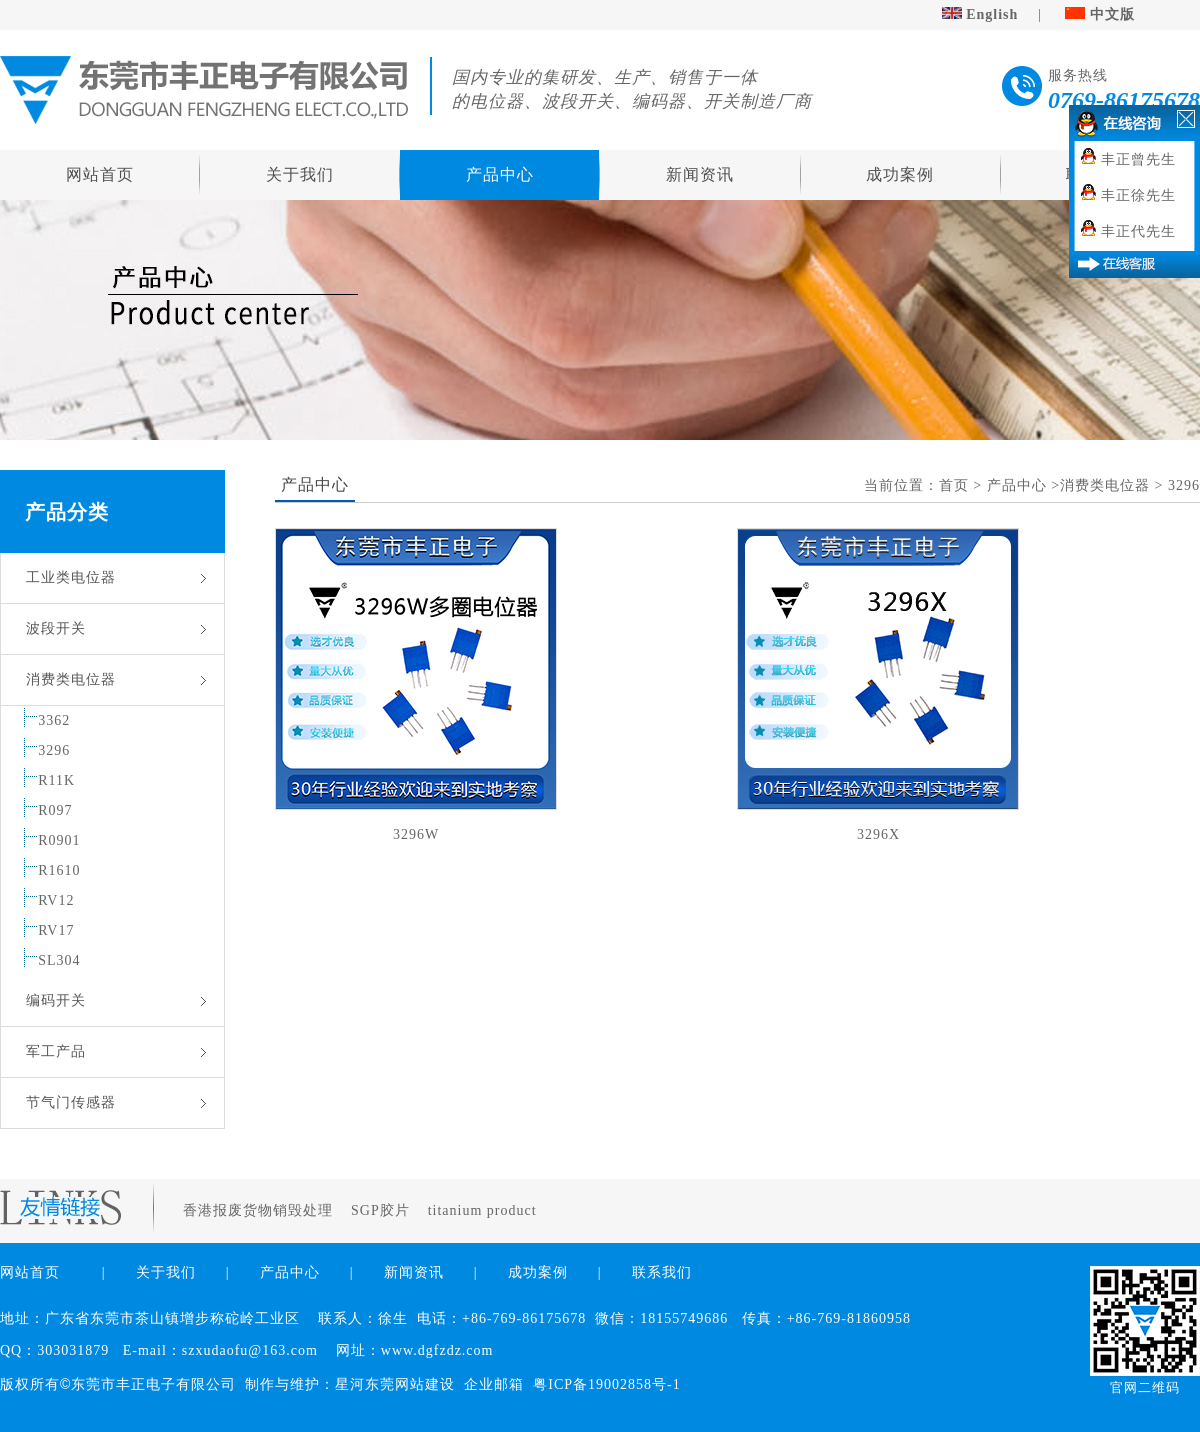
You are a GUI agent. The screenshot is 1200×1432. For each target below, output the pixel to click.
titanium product (484, 1210)
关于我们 (300, 174)
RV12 (56, 900)
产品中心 (500, 174)
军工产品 (56, 1051)
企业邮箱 (494, 1384)
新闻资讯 (700, 174)
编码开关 (56, 1000)
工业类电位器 (71, 577)
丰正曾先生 (1138, 159)
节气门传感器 (71, 1102)
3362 (54, 720)
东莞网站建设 (410, 1384)
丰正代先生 (1138, 231)
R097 (55, 810)
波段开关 (56, 628)
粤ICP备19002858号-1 (606, 1384)
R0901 (59, 840)
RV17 (56, 930)
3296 (54, 750)
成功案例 (900, 174)
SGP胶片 (382, 1210)
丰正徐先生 (1138, 195)
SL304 (59, 960)
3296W (416, 834)
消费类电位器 (71, 679)
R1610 (59, 870)
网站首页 (100, 174)
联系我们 (662, 1272)
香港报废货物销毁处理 (260, 1210)
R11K (56, 780)
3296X (878, 834)
